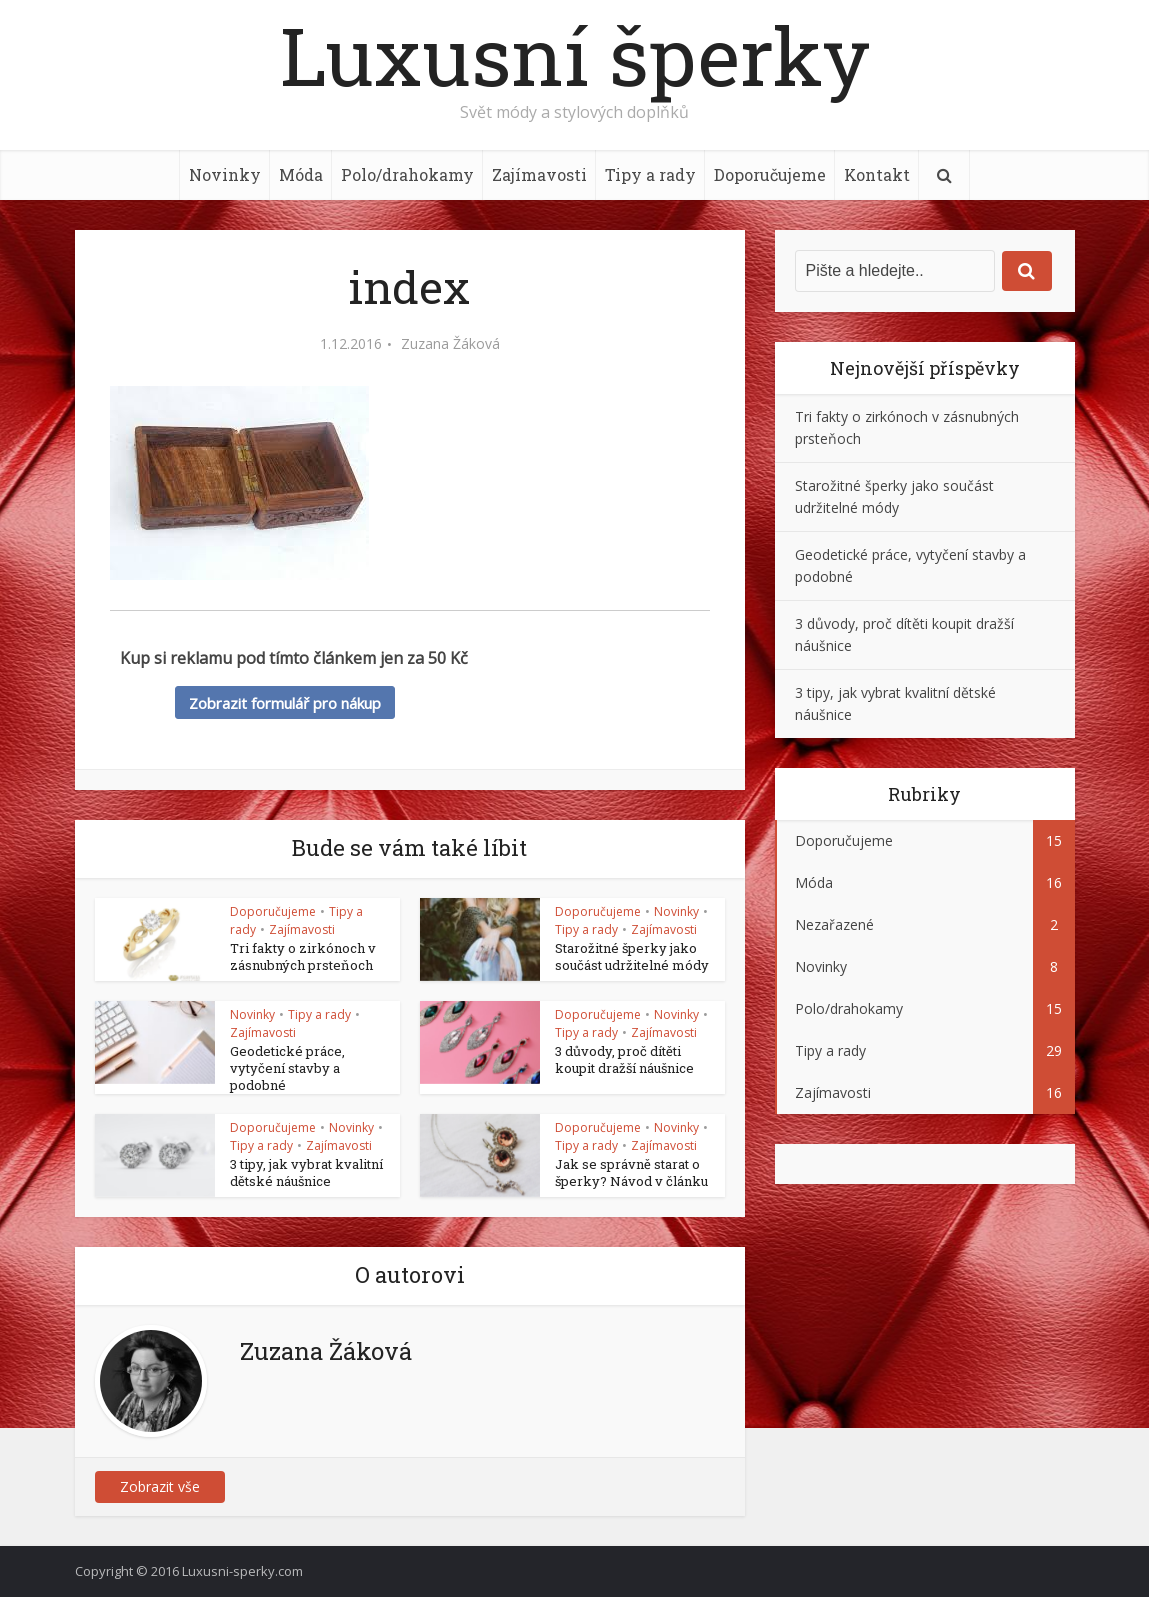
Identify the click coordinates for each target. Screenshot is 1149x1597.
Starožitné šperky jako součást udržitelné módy (632, 956)
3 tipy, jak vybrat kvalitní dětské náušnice (306, 1172)
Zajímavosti (539, 174)
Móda (301, 174)
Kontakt (877, 174)
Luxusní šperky (575, 55)
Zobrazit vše (160, 1486)
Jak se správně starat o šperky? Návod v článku (631, 1172)
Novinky (225, 174)
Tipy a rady (650, 174)
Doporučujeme (770, 174)
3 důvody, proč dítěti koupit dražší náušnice (624, 1059)
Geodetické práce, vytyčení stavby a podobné (287, 1068)
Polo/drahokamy (407, 174)
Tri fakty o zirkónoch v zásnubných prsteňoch (303, 956)
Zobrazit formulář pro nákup (285, 703)
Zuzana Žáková (450, 344)
